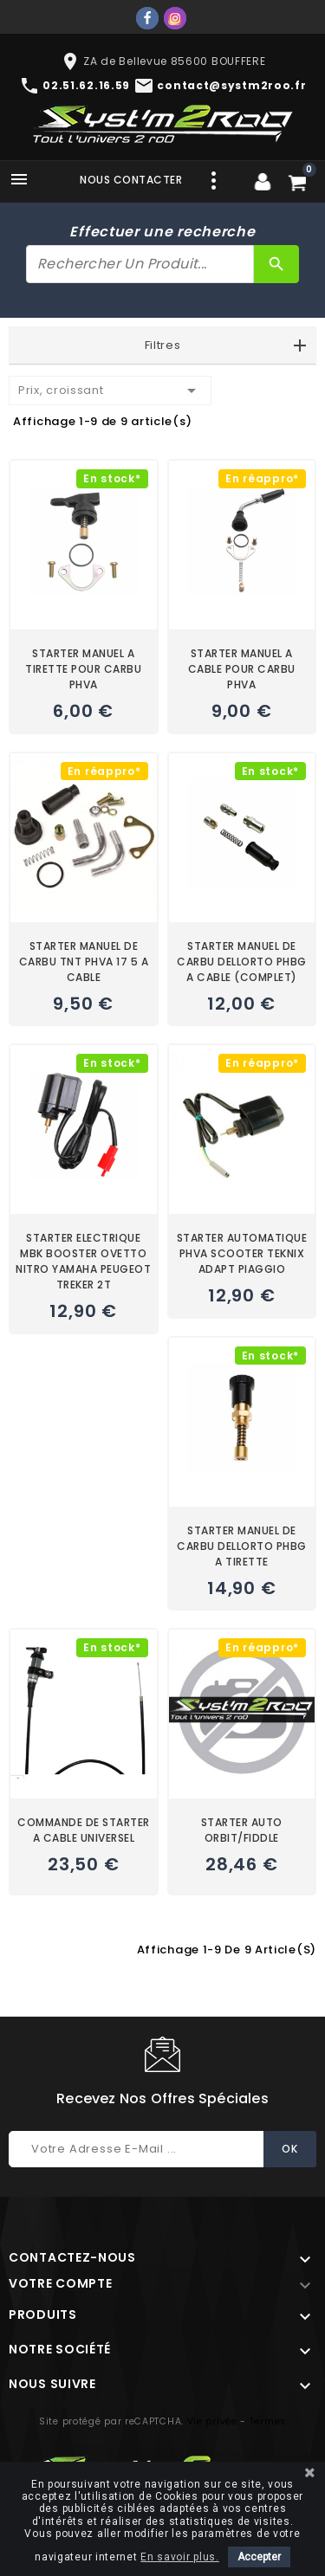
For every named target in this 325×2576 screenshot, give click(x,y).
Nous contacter (131, 179)
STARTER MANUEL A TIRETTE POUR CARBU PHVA (83, 669)
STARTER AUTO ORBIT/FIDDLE (242, 1830)
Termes (268, 2421)
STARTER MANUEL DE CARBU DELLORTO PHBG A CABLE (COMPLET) (242, 962)
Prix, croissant (110, 390)
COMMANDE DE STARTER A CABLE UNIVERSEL (83, 1830)
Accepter (259, 2557)
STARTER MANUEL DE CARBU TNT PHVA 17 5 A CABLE (84, 962)
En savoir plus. (179, 2557)
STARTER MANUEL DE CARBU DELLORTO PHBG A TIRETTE (242, 1546)
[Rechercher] (140, 264)
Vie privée (212, 2421)
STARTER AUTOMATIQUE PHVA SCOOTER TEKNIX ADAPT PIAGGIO (242, 1253)
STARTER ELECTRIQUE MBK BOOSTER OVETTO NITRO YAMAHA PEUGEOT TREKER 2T (83, 1261)
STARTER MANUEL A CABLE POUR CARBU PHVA (242, 669)
